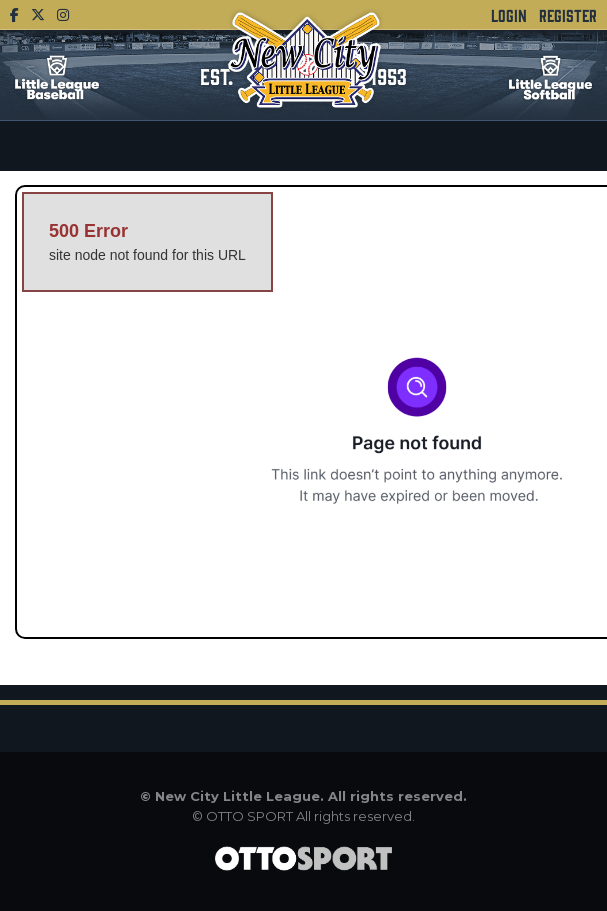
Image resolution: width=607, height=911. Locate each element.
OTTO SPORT (249, 816)
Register (568, 15)
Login (509, 15)
